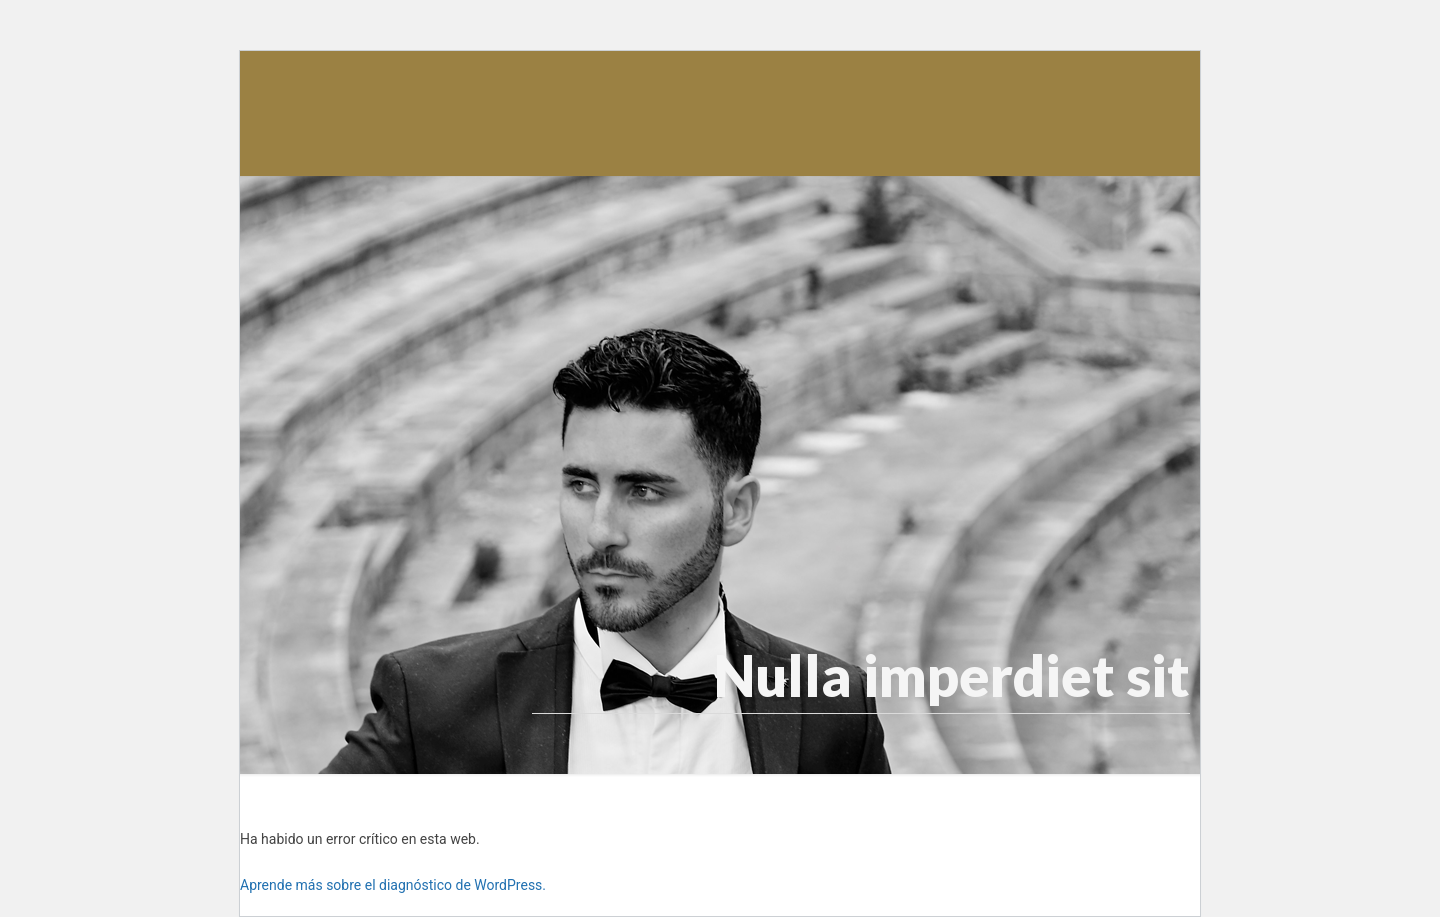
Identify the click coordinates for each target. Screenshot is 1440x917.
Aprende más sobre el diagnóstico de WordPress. (393, 885)
